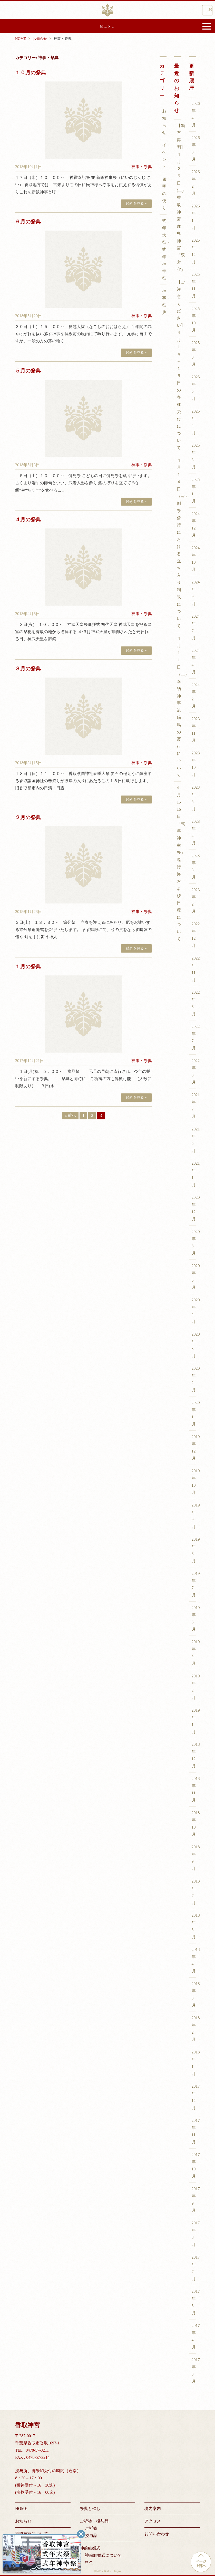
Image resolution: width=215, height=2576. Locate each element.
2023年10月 (194, 764)
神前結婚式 (90, 2548)
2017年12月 (194, 2097)
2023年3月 (194, 866)
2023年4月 (194, 832)
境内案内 (152, 2508)
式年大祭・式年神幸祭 (164, 249)
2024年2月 (194, 695)
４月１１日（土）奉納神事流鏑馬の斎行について (179, 706)
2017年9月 (194, 2200)
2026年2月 (194, 183)
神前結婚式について (103, 2555)
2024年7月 (194, 627)
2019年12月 (194, 1447)
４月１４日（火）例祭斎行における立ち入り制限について (179, 543)
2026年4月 (194, 114)
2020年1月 (194, 1413)
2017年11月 (194, 2131)
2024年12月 (194, 524)
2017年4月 (194, 2336)
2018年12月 (194, 1755)
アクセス (152, 2521)
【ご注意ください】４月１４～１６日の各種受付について (179, 365)
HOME (21, 2508)
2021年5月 (194, 1140)
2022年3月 (194, 1071)
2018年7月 (194, 1892)
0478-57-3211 (37, 2450)
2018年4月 (194, 1960)
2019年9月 (194, 1516)
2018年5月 (194, 1926)
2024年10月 (194, 559)
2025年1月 (194, 490)
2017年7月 (194, 2268)
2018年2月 (194, 2029)
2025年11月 (194, 285)
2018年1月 (194, 2063)
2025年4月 (194, 422)
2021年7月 (194, 1106)
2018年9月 (194, 1858)
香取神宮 (107, 10)
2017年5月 (194, 2302)
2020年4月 (194, 1311)
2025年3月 (194, 456)
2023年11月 (194, 730)
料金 (89, 2562)
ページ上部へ (201, 2564)
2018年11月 (194, 1789)
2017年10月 (194, 2165)
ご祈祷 (91, 2528)
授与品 (91, 2535)
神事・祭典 (164, 302)
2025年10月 (194, 319)
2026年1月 (194, 217)
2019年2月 (194, 1687)
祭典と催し (90, 2508)
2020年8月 (194, 1242)
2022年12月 (194, 935)
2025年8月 (194, 354)
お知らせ (164, 122)
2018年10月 (194, 1824)
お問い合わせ (210, 9)
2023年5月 (194, 798)
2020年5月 (194, 1277)
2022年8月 (194, 1003)
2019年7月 (194, 1584)
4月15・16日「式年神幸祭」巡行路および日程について (179, 863)
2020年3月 (194, 1345)
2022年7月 (194, 1037)
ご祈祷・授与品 (94, 2521)
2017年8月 (194, 2234)
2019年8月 (194, 1550)
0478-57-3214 (38, 2457)
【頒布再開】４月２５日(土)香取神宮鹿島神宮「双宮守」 (179, 197)
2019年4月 (194, 1653)
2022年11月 (194, 969)
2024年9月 (194, 593)
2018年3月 (194, 1994)
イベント (164, 156)
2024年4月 (194, 661)
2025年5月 (194, 388)
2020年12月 (194, 1208)
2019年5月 (194, 1618)
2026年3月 (194, 148)
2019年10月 (194, 1482)
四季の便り (164, 193)
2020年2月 (194, 1379)
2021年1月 (194, 1174)
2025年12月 (194, 251)
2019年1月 (194, 1721)
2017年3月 (194, 2370)
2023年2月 (194, 901)
